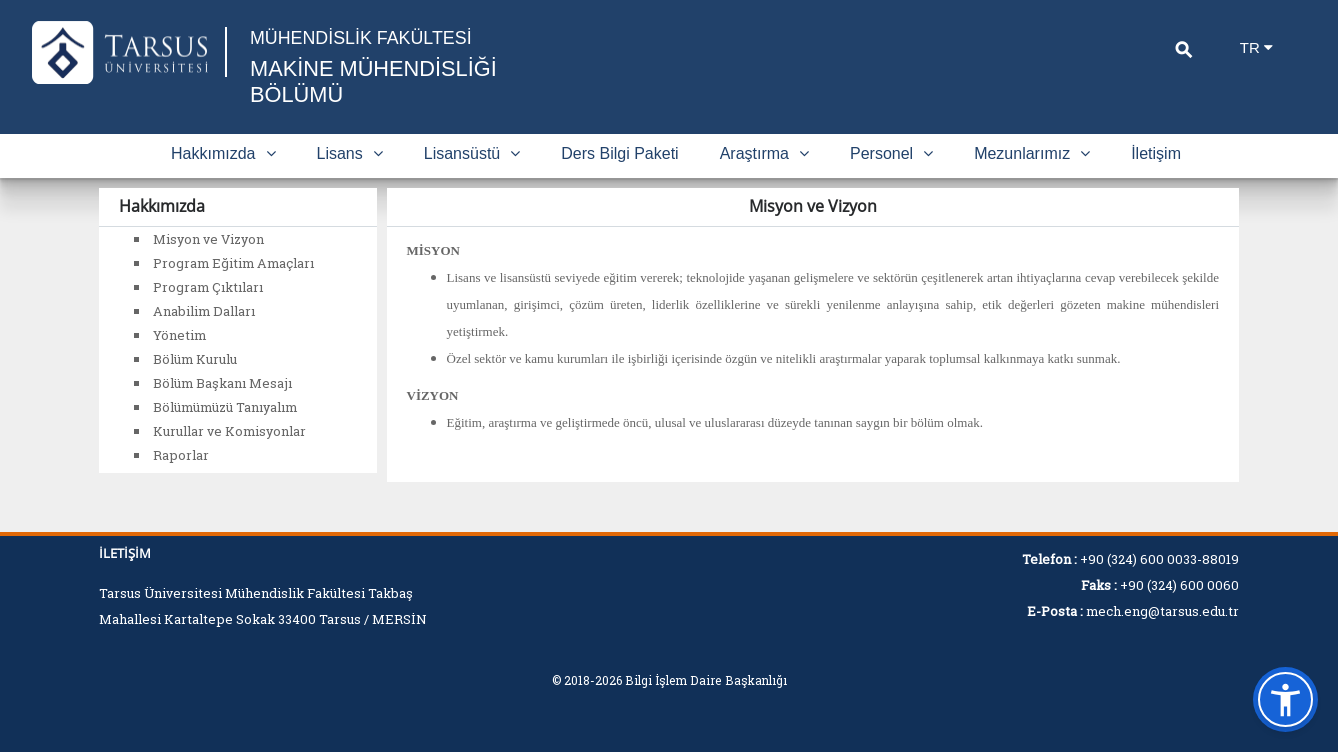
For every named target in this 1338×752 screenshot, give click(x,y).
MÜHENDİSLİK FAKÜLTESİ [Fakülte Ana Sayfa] (362, 38)
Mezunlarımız (1032, 153)
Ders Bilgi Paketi (619, 153)
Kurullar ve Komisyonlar (229, 431)
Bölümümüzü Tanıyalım (225, 407)
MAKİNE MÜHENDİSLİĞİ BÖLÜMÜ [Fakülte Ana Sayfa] (374, 81)
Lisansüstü (472, 153)
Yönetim (179, 335)
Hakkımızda (223, 153)
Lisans (350, 153)
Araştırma (764, 153)
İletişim (1156, 153)
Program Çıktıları (208, 287)
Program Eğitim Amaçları (233, 263)
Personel (891, 153)
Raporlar (181, 455)
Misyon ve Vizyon (208, 239)
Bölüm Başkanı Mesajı (222, 383)
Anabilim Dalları (204, 311)
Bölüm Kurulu (195, 359)
